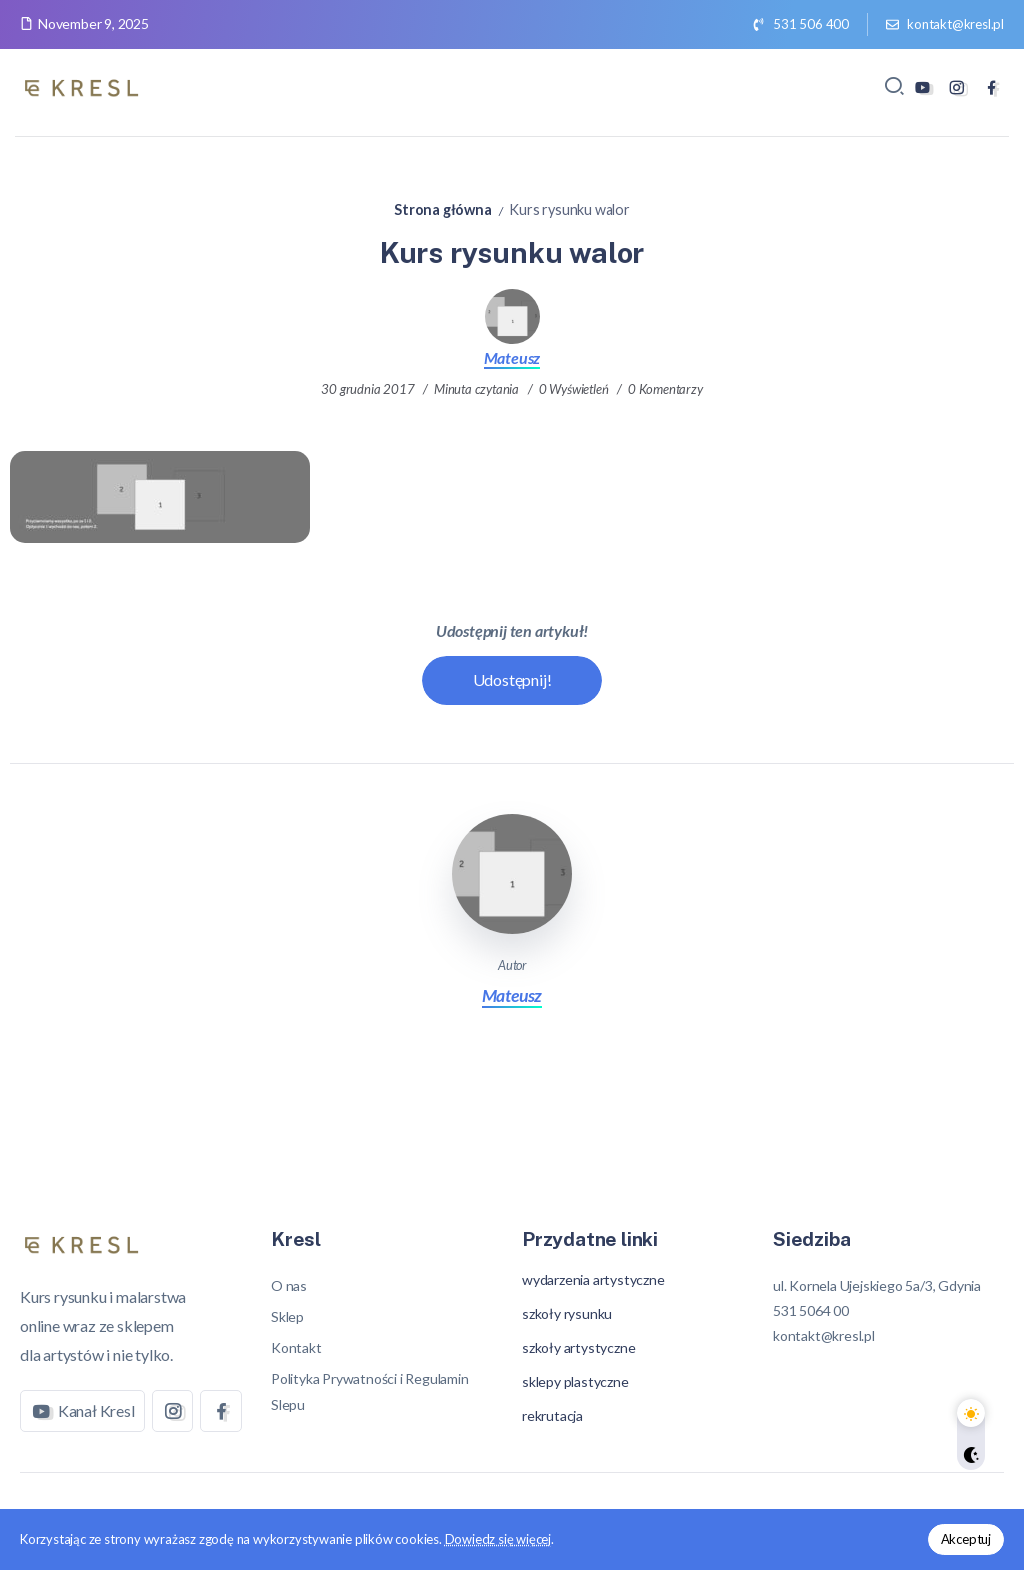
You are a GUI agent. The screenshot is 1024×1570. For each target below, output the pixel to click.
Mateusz (512, 357)
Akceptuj (966, 1539)
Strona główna (442, 209)
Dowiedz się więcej (498, 1539)
